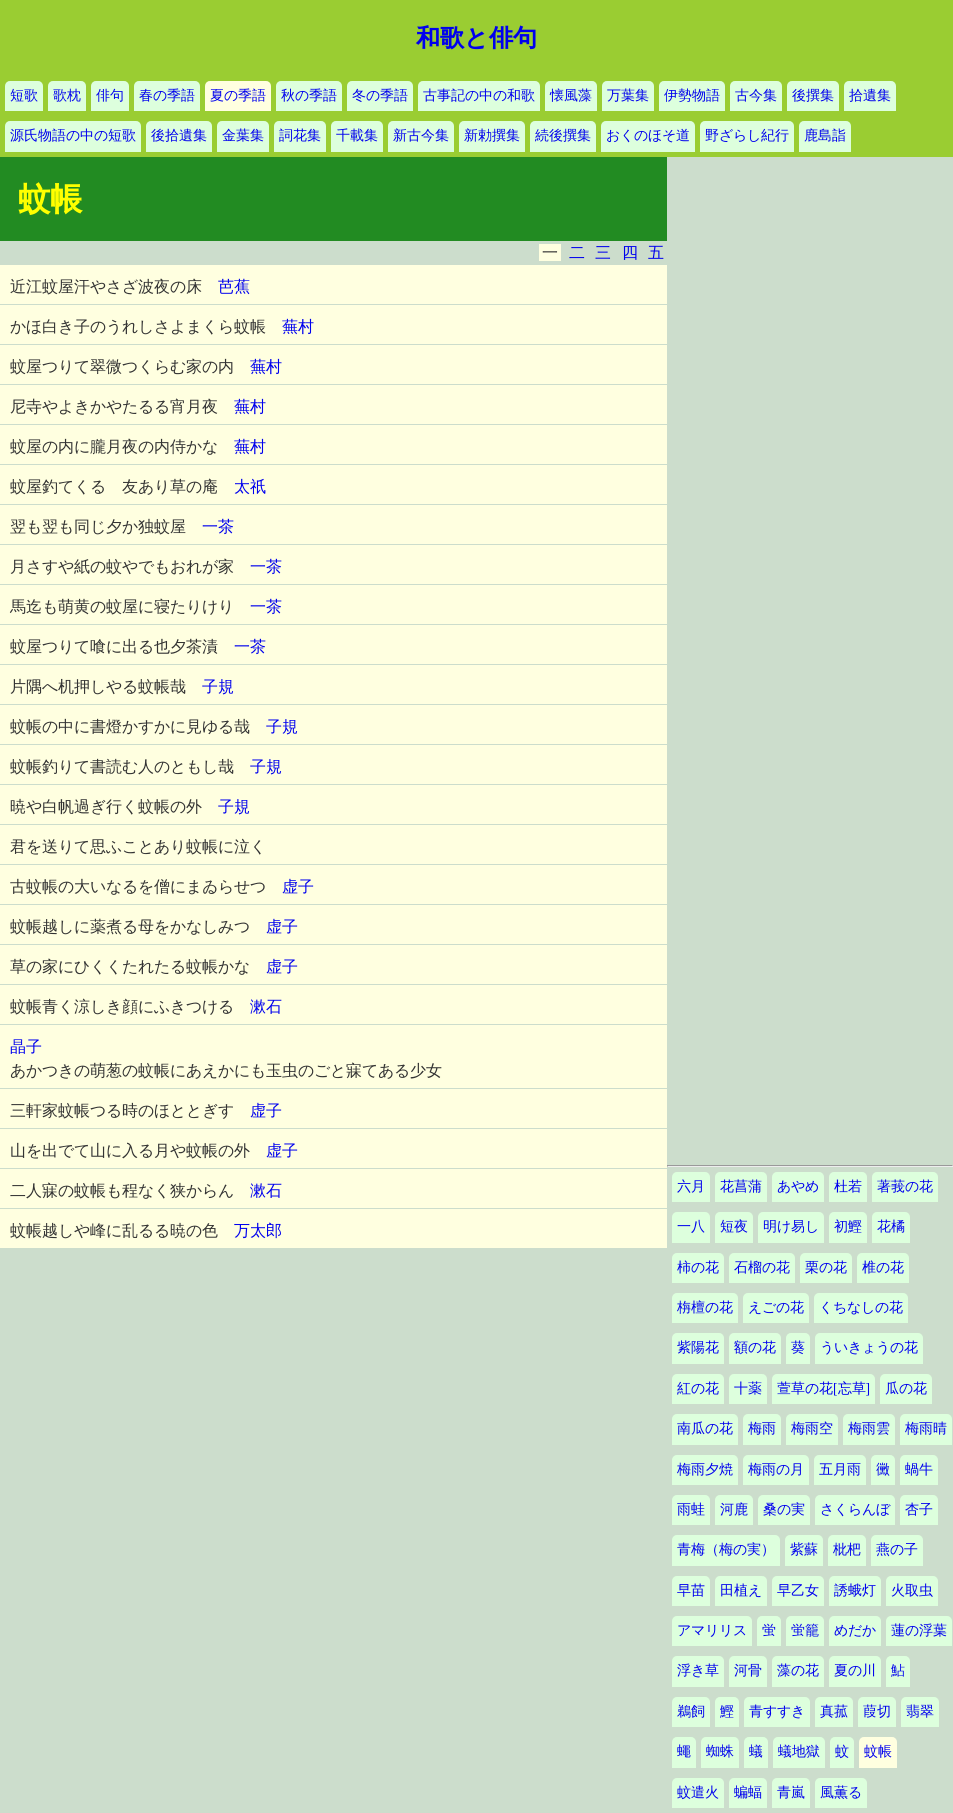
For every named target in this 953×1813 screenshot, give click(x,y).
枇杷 (847, 1549)
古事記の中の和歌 (479, 95)
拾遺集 (870, 95)
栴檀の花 (705, 1307)
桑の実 (784, 1509)
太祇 (250, 486)
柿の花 (698, 1267)
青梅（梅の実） (726, 1549)
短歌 (24, 95)
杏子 (919, 1509)
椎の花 (883, 1267)
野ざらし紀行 (747, 135)
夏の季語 (238, 95)
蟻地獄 (799, 1751)
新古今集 (421, 135)
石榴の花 (762, 1267)
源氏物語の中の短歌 (73, 135)
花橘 (891, 1226)
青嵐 (791, 1792)
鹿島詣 (825, 135)
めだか (855, 1630)
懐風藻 (571, 95)
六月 (691, 1186)
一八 (691, 1226)
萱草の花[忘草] (823, 1388)
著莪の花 (905, 1186)
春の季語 (167, 95)
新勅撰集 (492, 135)
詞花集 (300, 135)
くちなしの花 (861, 1307)
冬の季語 (380, 95)
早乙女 (798, 1590)
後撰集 (813, 95)
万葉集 (628, 95)
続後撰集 (563, 135)
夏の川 (855, 1670)
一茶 (218, 526)
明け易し (791, 1226)
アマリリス (712, 1630)
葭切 (877, 1711)
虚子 (298, 886)
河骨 (748, 1670)
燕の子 (897, 1549)
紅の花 (698, 1388)
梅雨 (762, 1428)
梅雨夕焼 (705, 1469)
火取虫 (912, 1590)
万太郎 (258, 1230)
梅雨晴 (926, 1428)
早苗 (691, 1590)
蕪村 (298, 326)
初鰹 (848, 1226)
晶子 (26, 1046)
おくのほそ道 (648, 135)
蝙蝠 (748, 1792)
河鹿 (734, 1509)
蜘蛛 (720, 1751)
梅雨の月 (776, 1469)
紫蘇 (804, 1549)
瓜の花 (906, 1388)
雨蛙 (691, 1509)
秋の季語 (309, 95)
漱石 (266, 1006)
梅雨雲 (869, 1428)
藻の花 (798, 1670)
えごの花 (776, 1307)
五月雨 (840, 1469)
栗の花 (826, 1267)
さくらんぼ (855, 1509)
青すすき (777, 1711)
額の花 (755, 1347)
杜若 (848, 1186)
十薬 (748, 1388)
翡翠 (920, 1711)
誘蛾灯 (855, 1590)
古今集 (756, 95)
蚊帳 (878, 1751)
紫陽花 (698, 1347)
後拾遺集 (179, 135)
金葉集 (243, 135)
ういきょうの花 (869, 1347)
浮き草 (698, 1670)
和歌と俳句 (476, 38)
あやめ (798, 1186)
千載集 (357, 135)
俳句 (110, 95)
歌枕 (67, 95)
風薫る (841, 1792)
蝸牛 (919, 1469)
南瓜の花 (705, 1428)
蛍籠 (805, 1630)
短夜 (734, 1226)
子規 (218, 686)
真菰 (834, 1711)
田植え (741, 1590)
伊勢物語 (692, 95)
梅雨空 (812, 1428)
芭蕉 (234, 286)
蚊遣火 (698, 1792)
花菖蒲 (741, 1186)
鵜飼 (691, 1711)
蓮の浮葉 (919, 1630)
